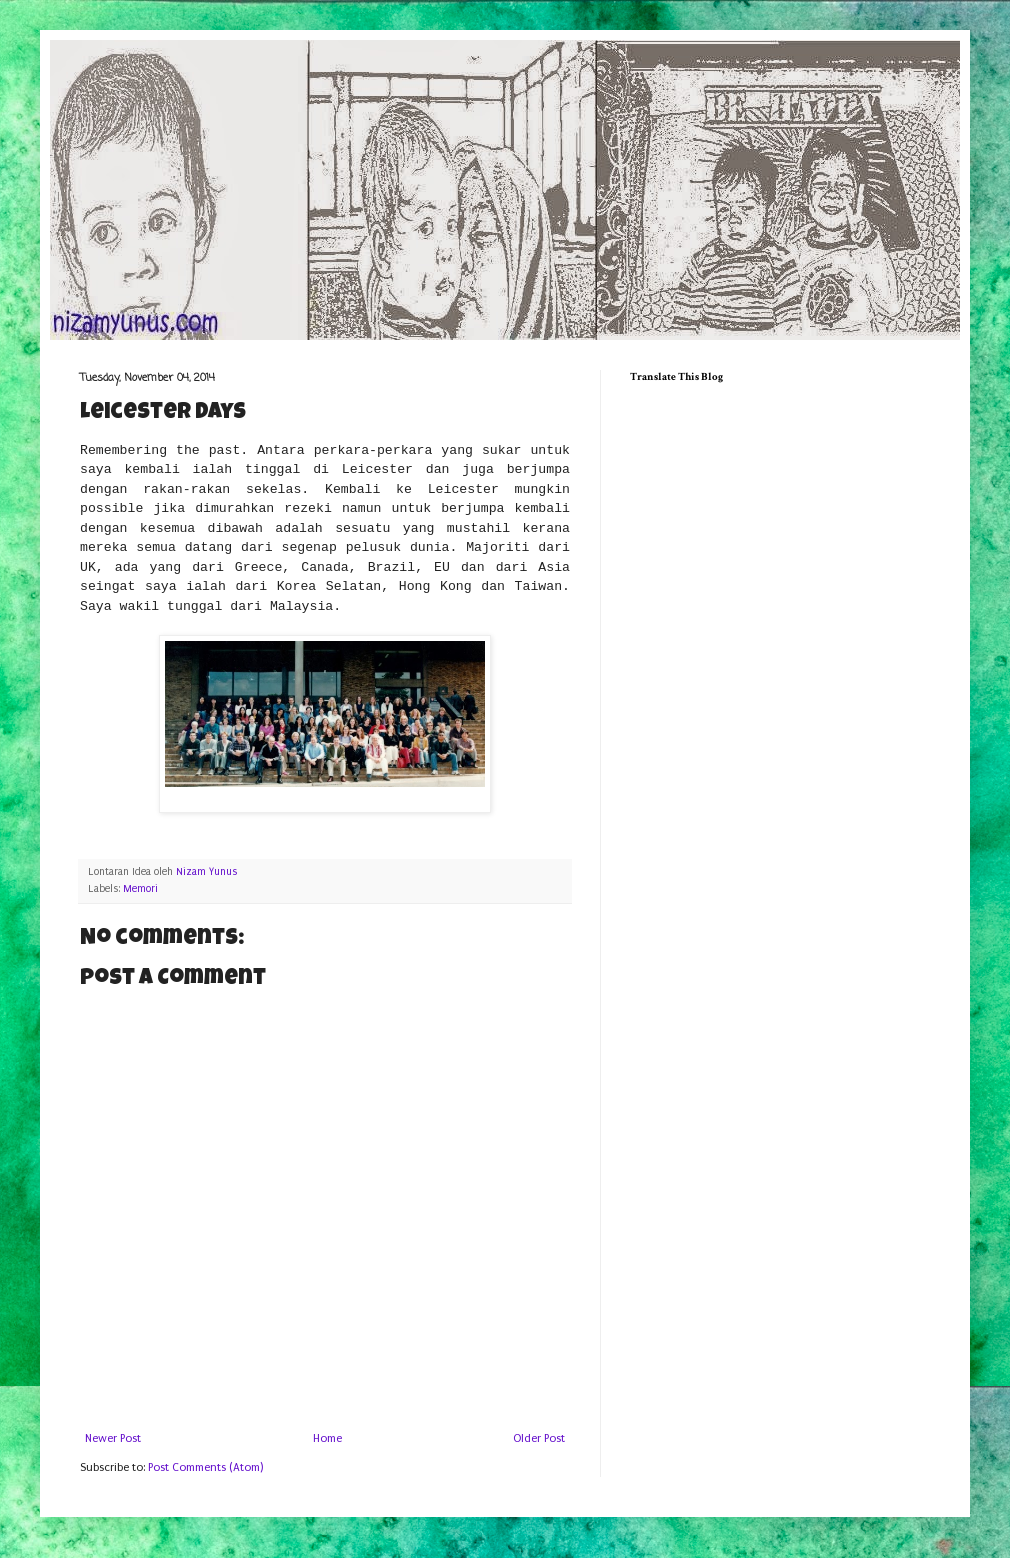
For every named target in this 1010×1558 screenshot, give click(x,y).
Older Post (539, 1438)
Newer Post (113, 1438)
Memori (140, 889)
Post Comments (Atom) (205, 1467)
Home (327, 1438)
